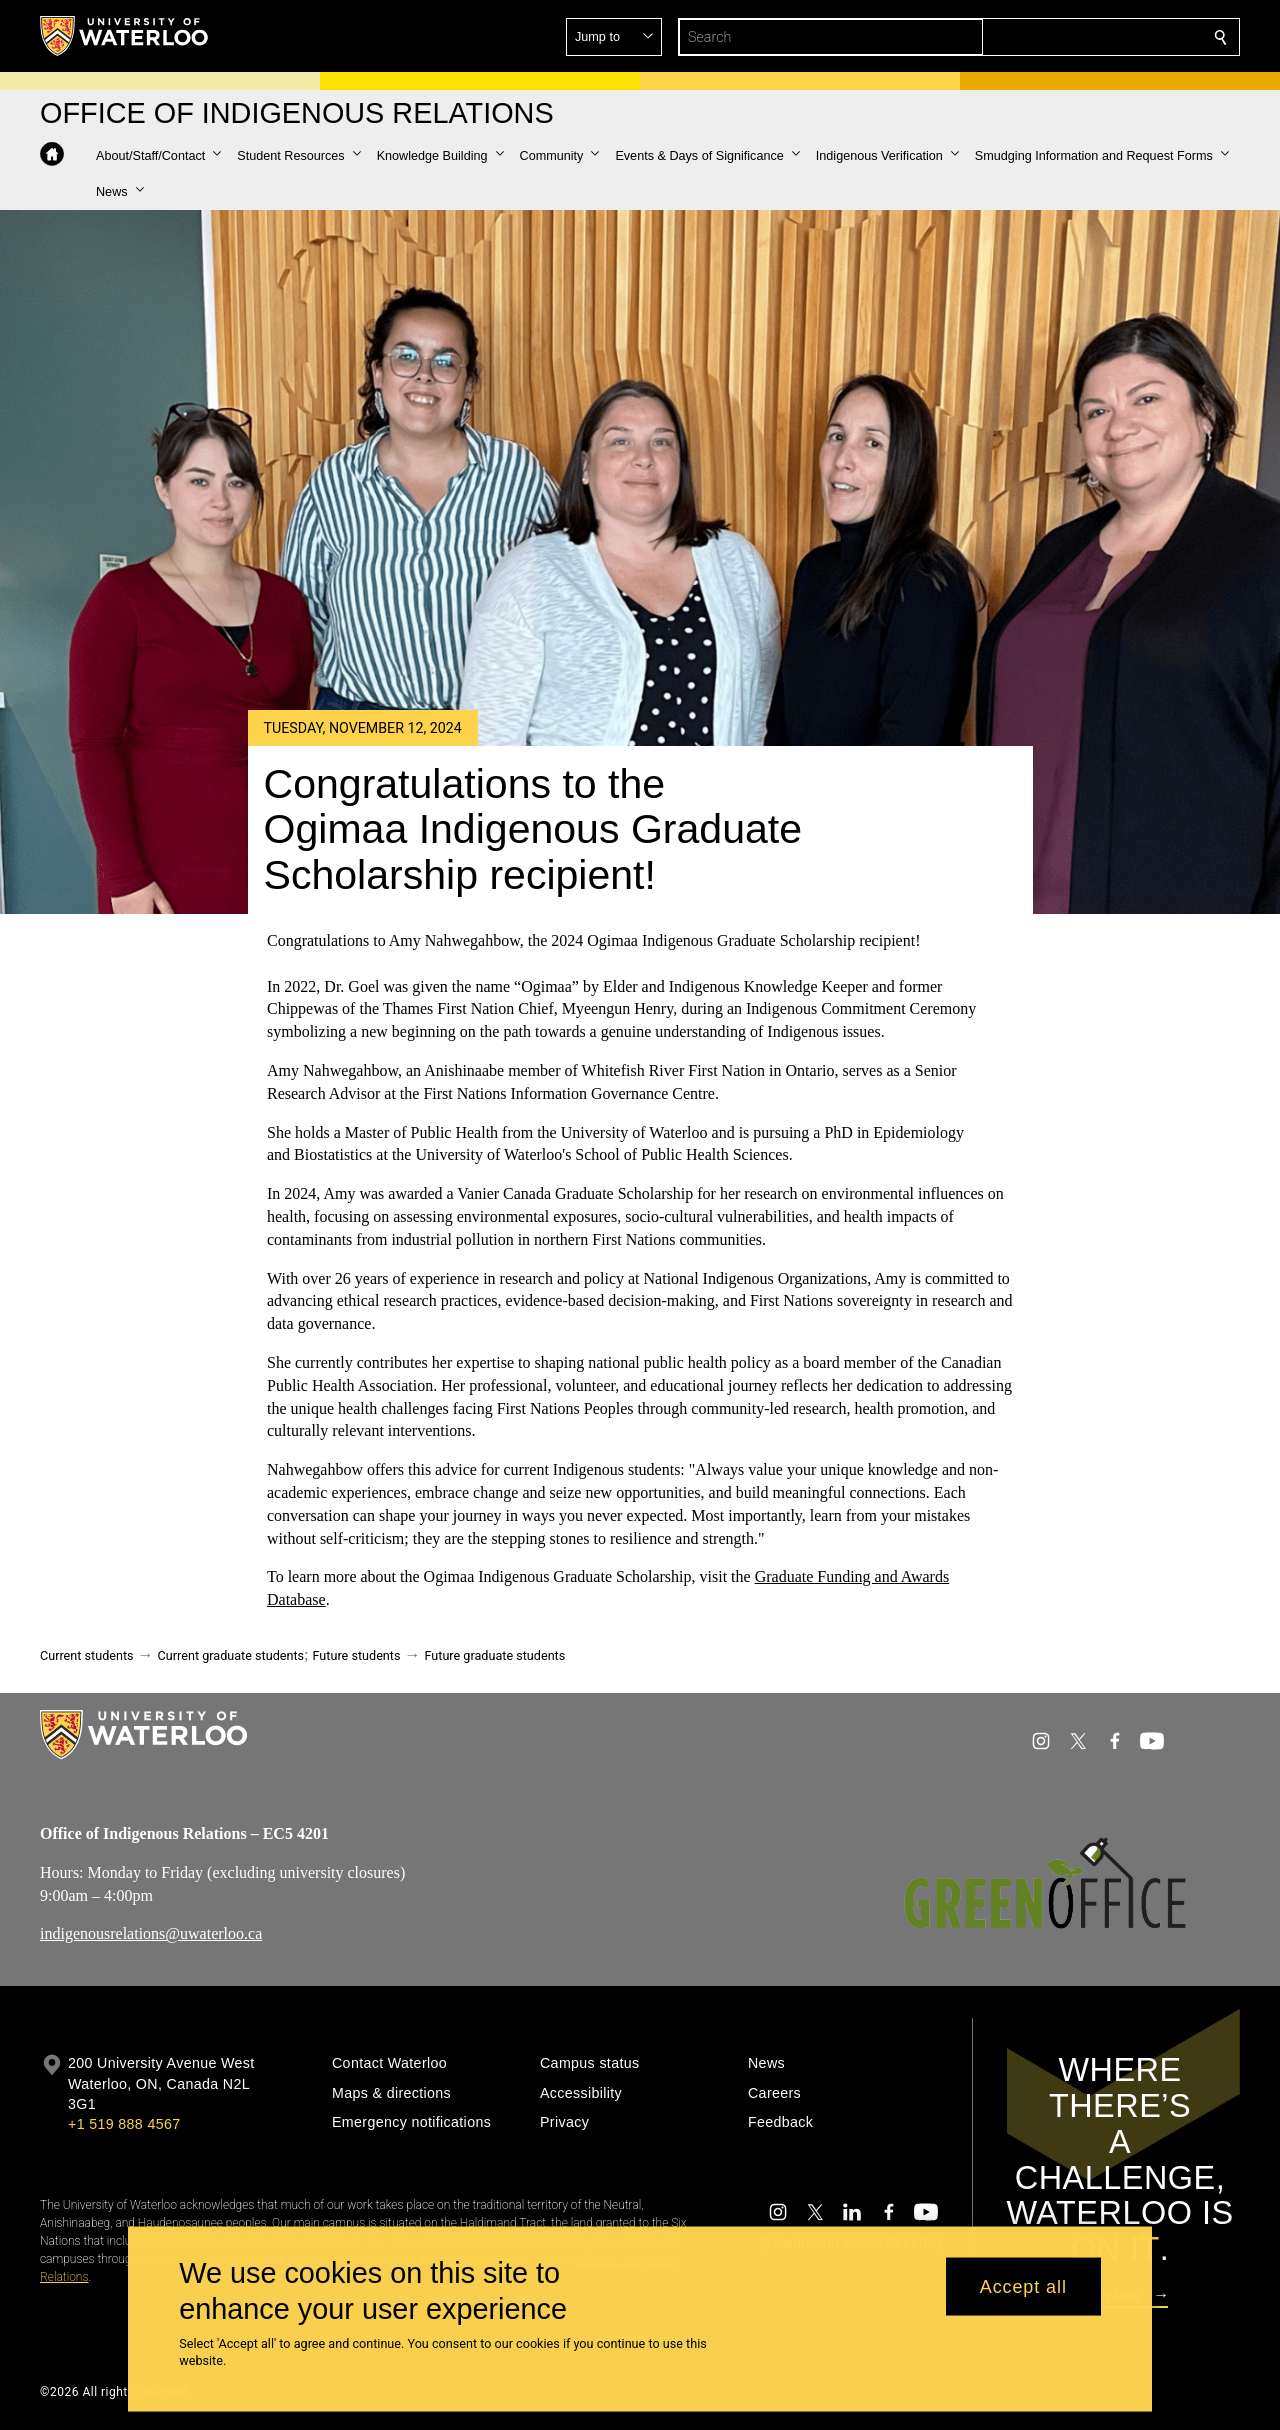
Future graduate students (494, 1655)
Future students (357, 1655)
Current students (87, 1655)
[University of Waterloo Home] (125, 36)
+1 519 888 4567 (124, 2124)
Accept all (1023, 2286)
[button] (1076, 37)
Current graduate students (231, 1655)
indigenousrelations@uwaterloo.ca (151, 1934)
